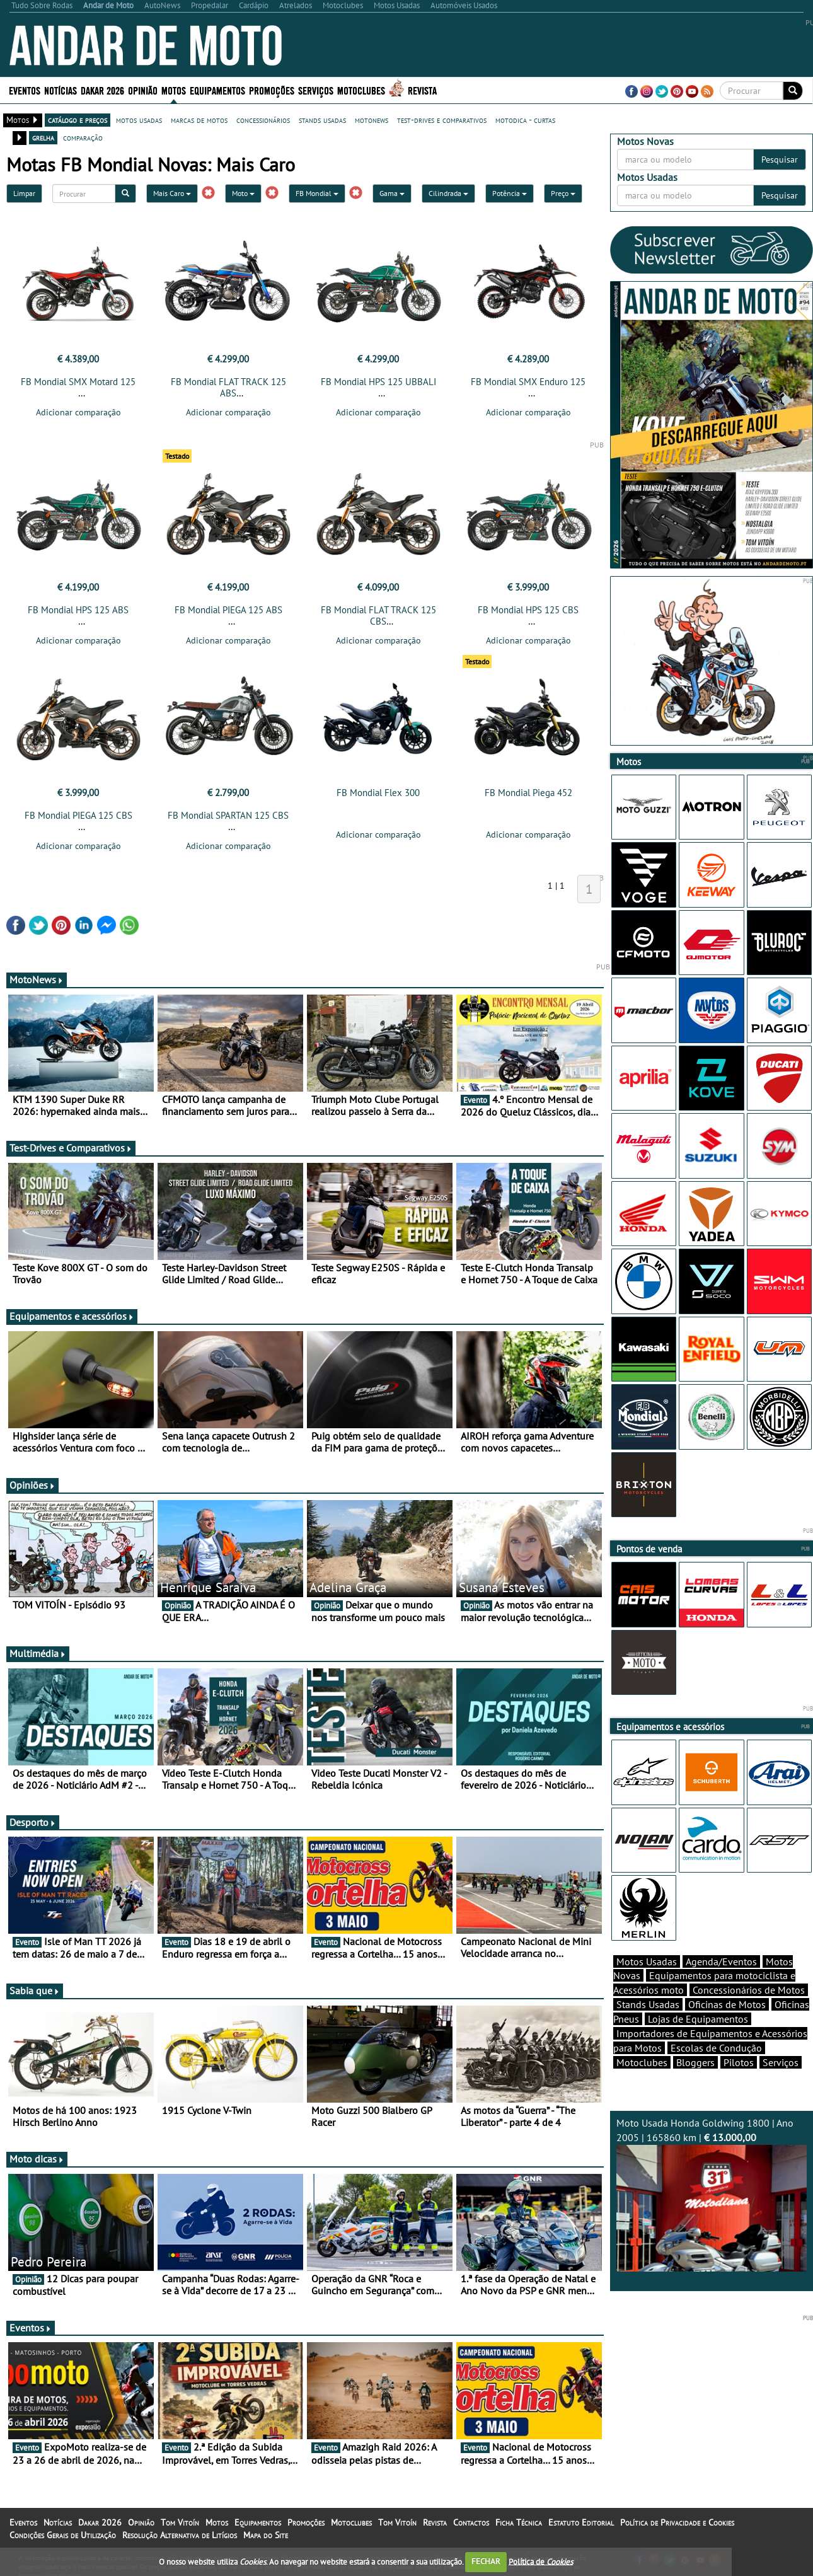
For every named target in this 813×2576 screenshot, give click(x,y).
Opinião (143, 90)
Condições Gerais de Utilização (62, 2535)
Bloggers (695, 2062)
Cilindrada (448, 193)
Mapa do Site (265, 2535)
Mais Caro (172, 193)
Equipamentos (217, 90)
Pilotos (739, 2062)
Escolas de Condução (716, 2048)
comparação (83, 137)
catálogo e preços (77, 119)
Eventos (24, 90)
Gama (392, 193)
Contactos (471, 2522)
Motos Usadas (646, 1961)
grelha (43, 137)
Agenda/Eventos (721, 1961)
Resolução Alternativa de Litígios (179, 2535)
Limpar (24, 193)
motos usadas (139, 119)
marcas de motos (199, 119)
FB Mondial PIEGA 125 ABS (228, 610)
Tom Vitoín (180, 2522)
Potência (509, 193)
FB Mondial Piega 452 (528, 793)
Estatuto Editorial (581, 2522)
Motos (173, 90)
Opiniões (32, 1485)
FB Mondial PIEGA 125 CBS (78, 815)
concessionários (263, 119)
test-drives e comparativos (442, 119)
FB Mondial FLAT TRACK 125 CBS (378, 615)
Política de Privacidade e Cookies (677, 2522)
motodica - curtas (525, 119)
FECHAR (485, 2561)
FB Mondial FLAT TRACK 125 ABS (228, 387)
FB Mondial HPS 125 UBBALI (378, 382)
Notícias (60, 90)
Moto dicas (36, 2158)
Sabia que (34, 1990)
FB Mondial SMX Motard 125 (78, 382)
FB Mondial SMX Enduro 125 (528, 382)
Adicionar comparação (78, 412)
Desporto (32, 1822)
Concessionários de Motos (749, 1990)
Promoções (271, 90)
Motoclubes (361, 90)
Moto (243, 193)
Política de (541, 2561)
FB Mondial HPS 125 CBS (528, 610)
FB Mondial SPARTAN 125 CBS (228, 815)
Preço (563, 193)
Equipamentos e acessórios (71, 1316)
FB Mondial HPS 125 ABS (78, 610)
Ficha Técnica (518, 2522)
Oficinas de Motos (727, 2004)
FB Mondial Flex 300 (378, 793)
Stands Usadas (647, 2004)
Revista (422, 90)
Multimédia (37, 1653)
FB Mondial (317, 193)
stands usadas (322, 119)
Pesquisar (779, 159)
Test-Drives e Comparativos (70, 1147)
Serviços (315, 90)
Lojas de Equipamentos (698, 2019)
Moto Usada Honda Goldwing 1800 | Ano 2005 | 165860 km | (711, 2194)
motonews (371, 119)
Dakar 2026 (102, 90)
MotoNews (36, 979)
